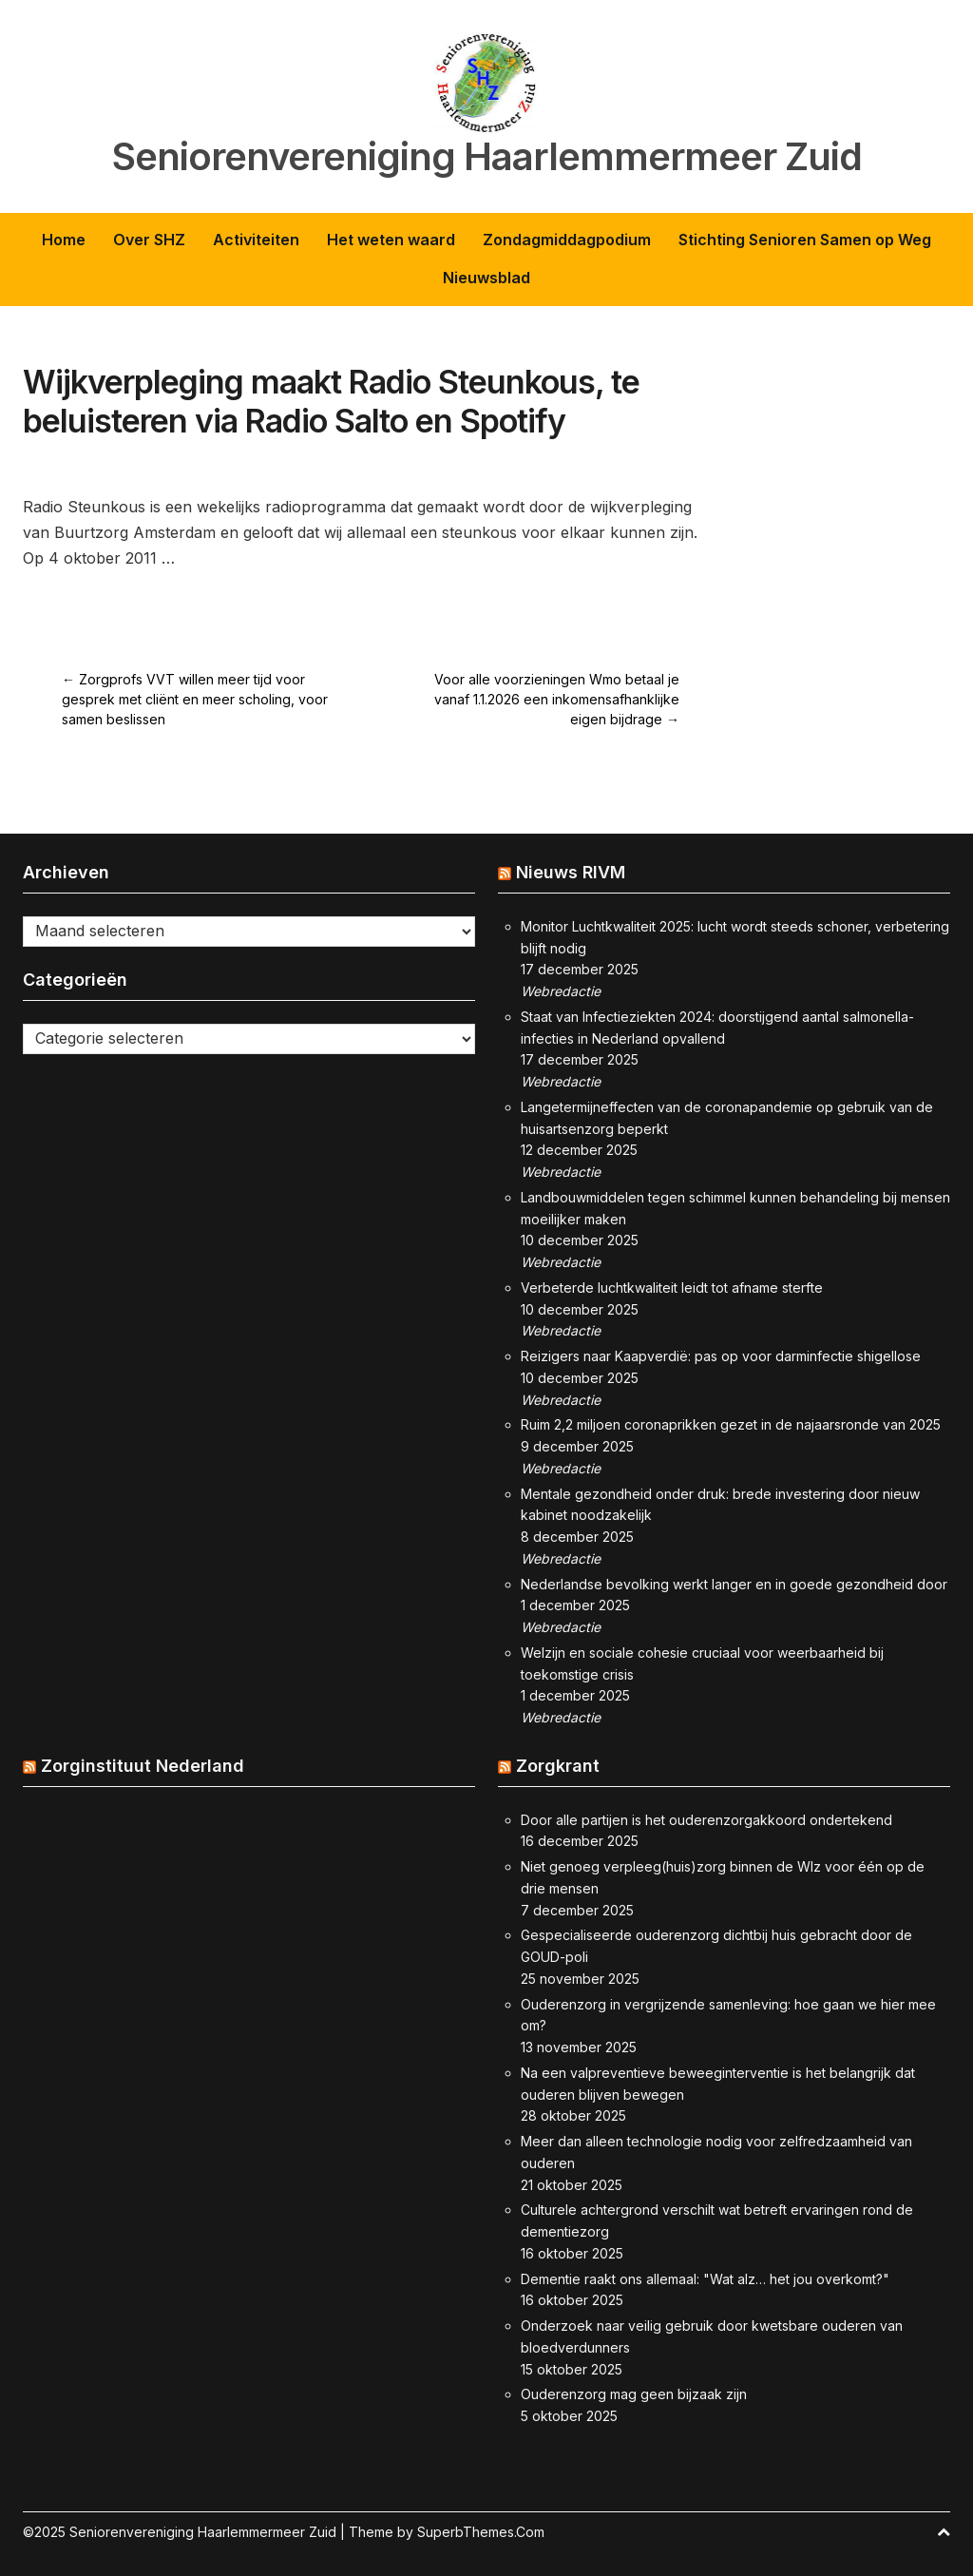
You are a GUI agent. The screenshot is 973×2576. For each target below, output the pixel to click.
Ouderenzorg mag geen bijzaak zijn (634, 2394)
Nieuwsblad (486, 277)
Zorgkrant (558, 1766)
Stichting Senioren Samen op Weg (804, 239)
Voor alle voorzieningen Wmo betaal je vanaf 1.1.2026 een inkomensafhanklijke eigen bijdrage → (556, 699)
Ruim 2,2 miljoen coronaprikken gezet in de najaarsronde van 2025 (731, 1424)
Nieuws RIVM (570, 872)
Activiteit (161, 461)
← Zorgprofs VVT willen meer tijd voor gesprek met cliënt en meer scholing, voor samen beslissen (195, 699)
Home (64, 239)
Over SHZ (149, 239)
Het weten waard (391, 239)
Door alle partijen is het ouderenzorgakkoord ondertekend (706, 1820)
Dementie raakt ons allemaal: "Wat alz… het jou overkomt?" (705, 2279)
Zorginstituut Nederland (142, 1766)
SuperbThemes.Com (480, 2532)
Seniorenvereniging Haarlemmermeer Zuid (487, 157)
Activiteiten (256, 239)
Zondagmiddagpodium (567, 239)
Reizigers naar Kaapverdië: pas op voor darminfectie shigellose (721, 1356)
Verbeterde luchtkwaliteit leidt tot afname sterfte (672, 1287)
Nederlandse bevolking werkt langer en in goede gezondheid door (734, 1584)
